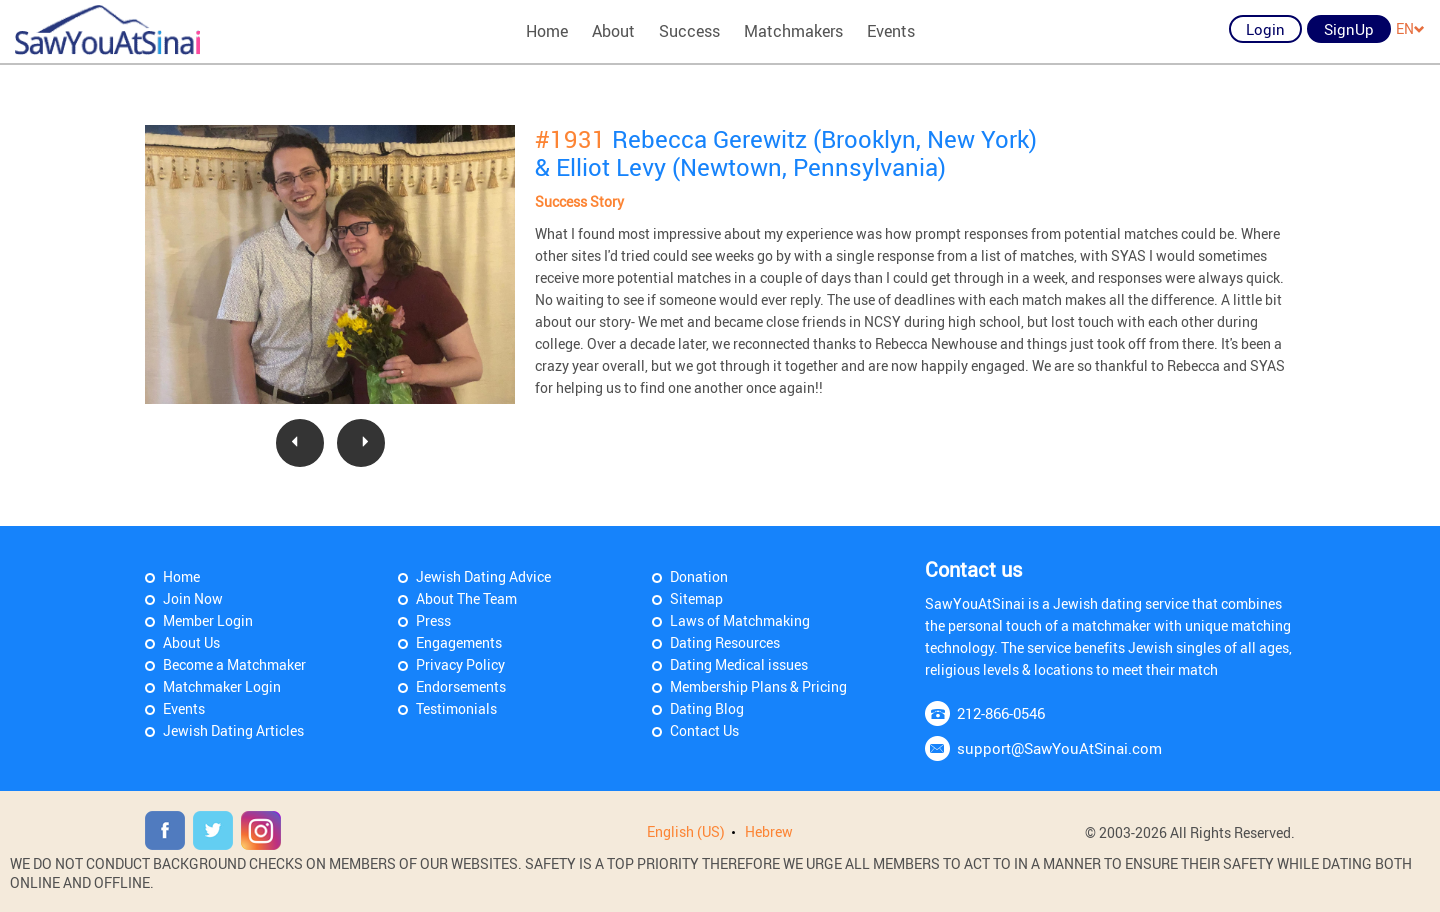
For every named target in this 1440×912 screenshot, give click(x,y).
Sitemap (696, 598)
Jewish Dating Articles (233, 730)
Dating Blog (707, 708)
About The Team (466, 598)
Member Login (208, 620)
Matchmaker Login (222, 686)
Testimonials (456, 708)
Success (689, 31)
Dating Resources (725, 642)
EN (1410, 28)
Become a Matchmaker (234, 664)
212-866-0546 (1001, 713)
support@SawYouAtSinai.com (1059, 748)
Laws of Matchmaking (740, 620)
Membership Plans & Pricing (758, 686)
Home (547, 31)
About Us (191, 642)
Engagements (459, 642)
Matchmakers (793, 31)
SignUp (1349, 29)
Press (433, 620)
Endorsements (461, 686)
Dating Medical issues (739, 664)
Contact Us (704, 730)
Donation (699, 576)
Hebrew (769, 831)
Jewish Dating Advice (483, 576)
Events (891, 31)
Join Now (193, 598)
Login (1265, 29)
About (613, 31)
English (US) (686, 831)
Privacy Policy (460, 664)
